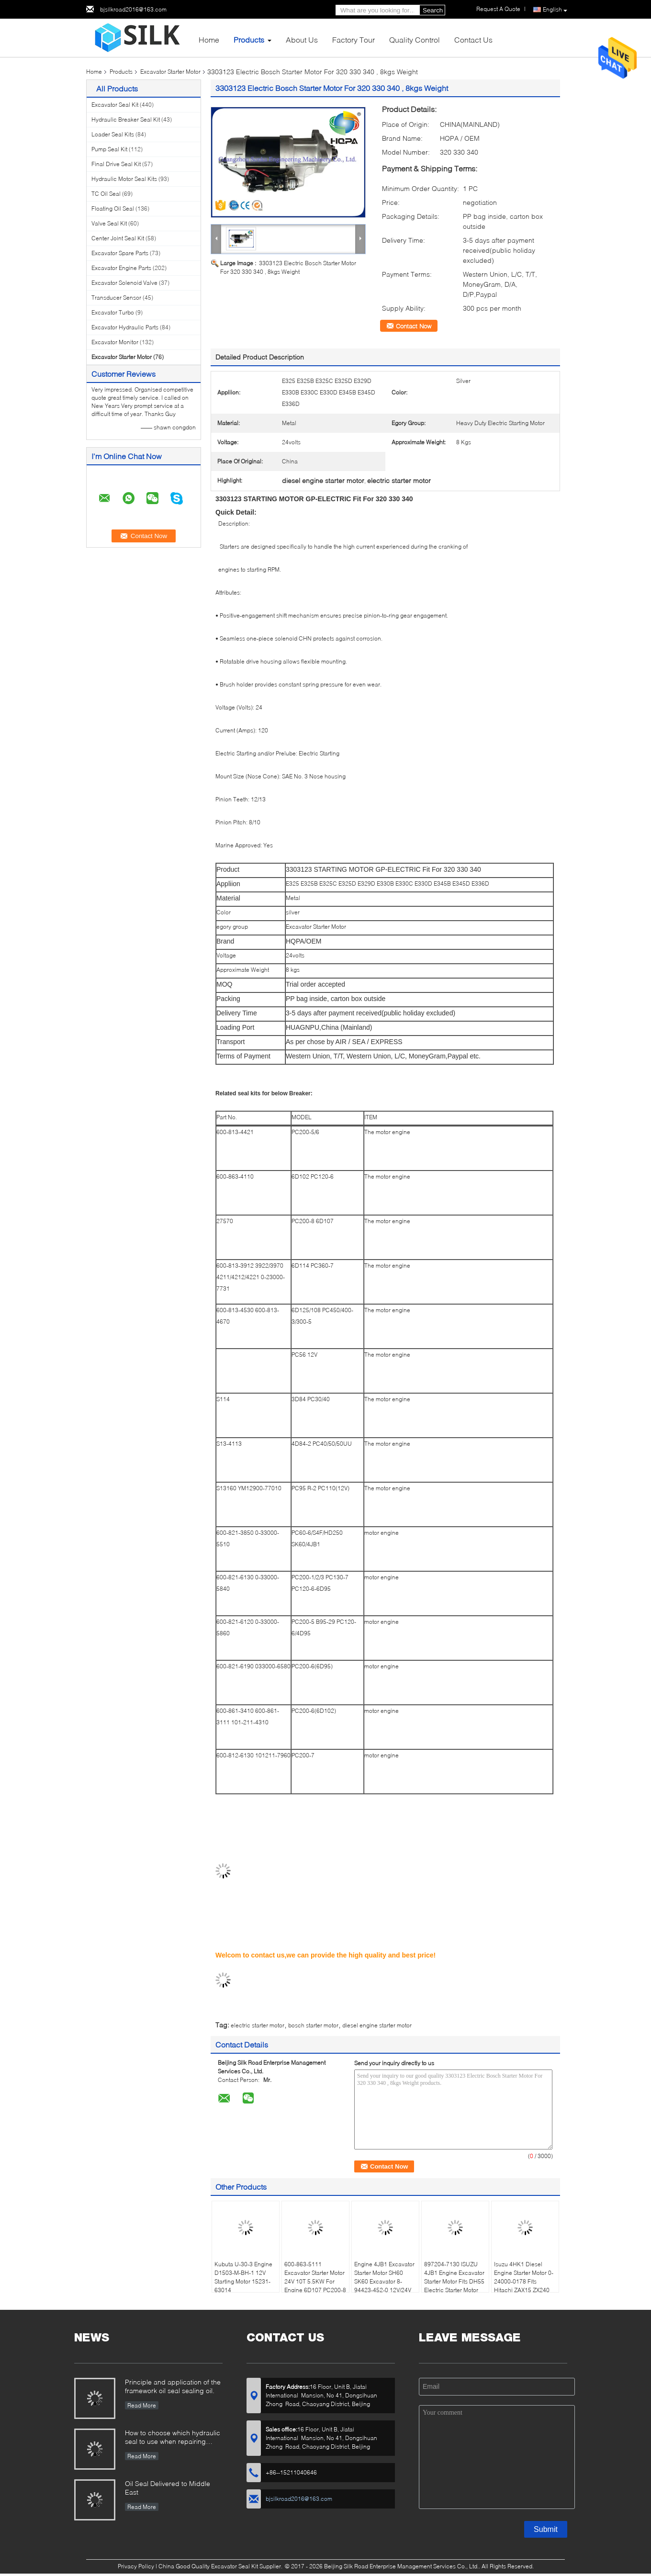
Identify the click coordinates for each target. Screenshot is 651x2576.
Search (433, 10)
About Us (302, 39)
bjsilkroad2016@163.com (133, 9)
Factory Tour (353, 39)
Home (209, 39)
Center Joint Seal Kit (117, 238)
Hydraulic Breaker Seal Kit (125, 119)
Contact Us (473, 39)
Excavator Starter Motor (170, 71)
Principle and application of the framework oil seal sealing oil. (173, 2386)
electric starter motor (257, 2025)
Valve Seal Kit (109, 223)
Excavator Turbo (112, 312)
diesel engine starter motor (377, 2025)
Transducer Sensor (116, 297)
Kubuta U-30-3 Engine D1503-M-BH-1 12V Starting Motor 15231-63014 (243, 2277)
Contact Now (413, 326)
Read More (141, 2405)
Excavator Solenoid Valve (124, 282)
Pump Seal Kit (109, 149)
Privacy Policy (136, 2566)
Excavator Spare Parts (119, 253)
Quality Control (414, 39)
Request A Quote (498, 8)
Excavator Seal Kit (114, 104)
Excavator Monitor (114, 342)
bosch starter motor (313, 2025)
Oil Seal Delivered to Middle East (167, 2487)
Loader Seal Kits (112, 134)
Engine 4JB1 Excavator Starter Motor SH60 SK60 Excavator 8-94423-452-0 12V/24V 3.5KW (384, 2281)
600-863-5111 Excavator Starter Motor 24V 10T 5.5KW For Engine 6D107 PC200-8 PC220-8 (315, 2281)
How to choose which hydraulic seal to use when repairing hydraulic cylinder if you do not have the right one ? (172, 2438)
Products (249, 39)
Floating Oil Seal (112, 208)
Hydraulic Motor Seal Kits (124, 178)
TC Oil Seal (106, 193)
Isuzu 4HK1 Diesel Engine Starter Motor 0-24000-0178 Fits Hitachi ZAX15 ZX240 (523, 2277)
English (555, 10)
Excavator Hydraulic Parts (124, 327)
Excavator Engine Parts (121, 267)
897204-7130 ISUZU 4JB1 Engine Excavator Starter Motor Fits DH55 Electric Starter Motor (454, 2277)
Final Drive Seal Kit (116, 164)
